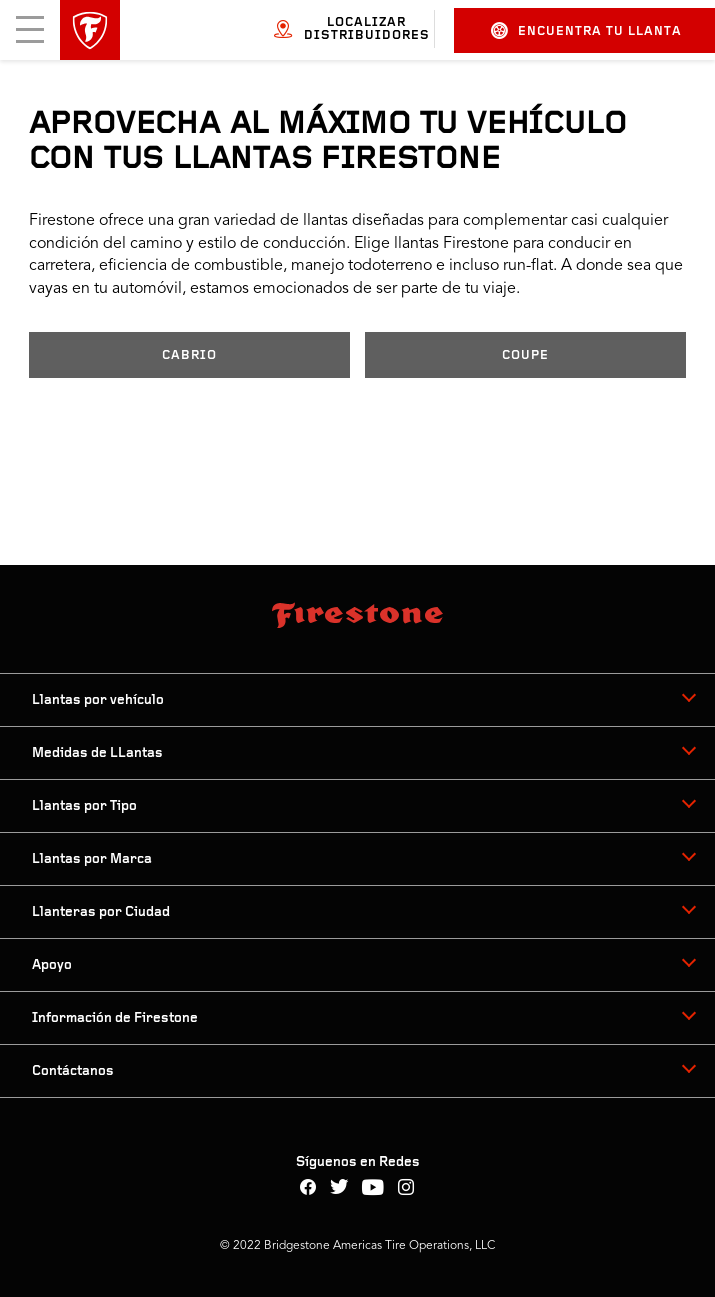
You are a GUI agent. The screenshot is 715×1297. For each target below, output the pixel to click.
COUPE (525, 355)
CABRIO (189, 355)
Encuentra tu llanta (586, 30)
